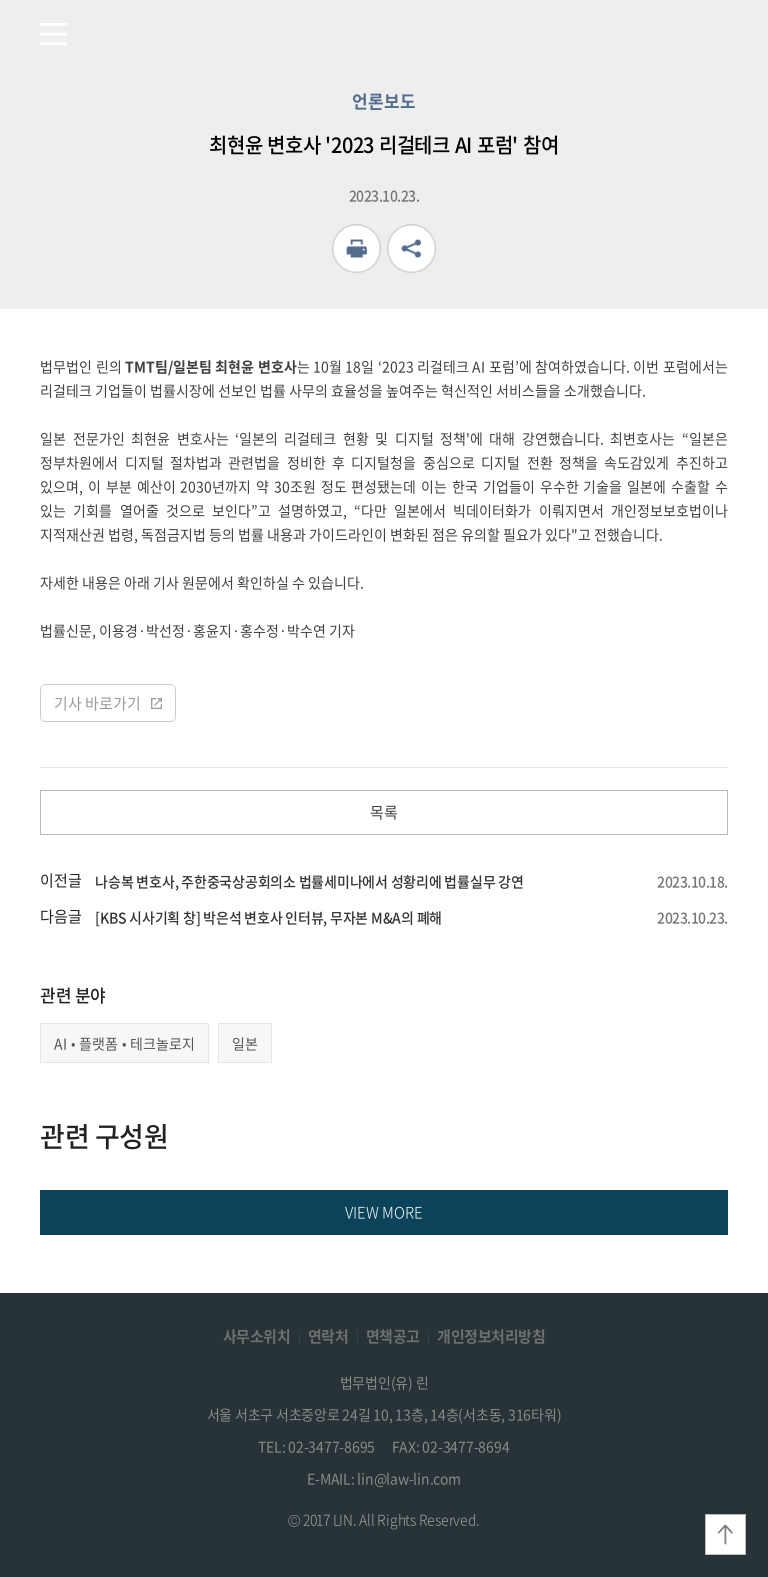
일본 (245, 1043)
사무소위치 (257, 1336)
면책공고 (393, 1336)
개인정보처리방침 (491, 1336)
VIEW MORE (384, 1212)
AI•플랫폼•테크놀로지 (124, 1043)
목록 (384, 812)
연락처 (328, 1336)
